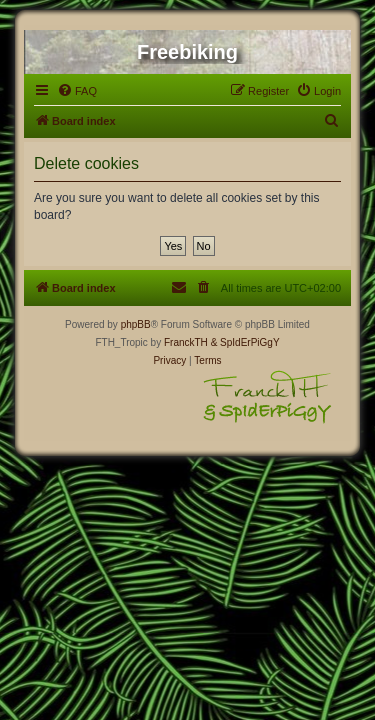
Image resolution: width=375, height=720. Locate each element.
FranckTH (186, 342)
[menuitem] (77, 91)
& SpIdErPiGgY (245, 342)
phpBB (136, 324)
